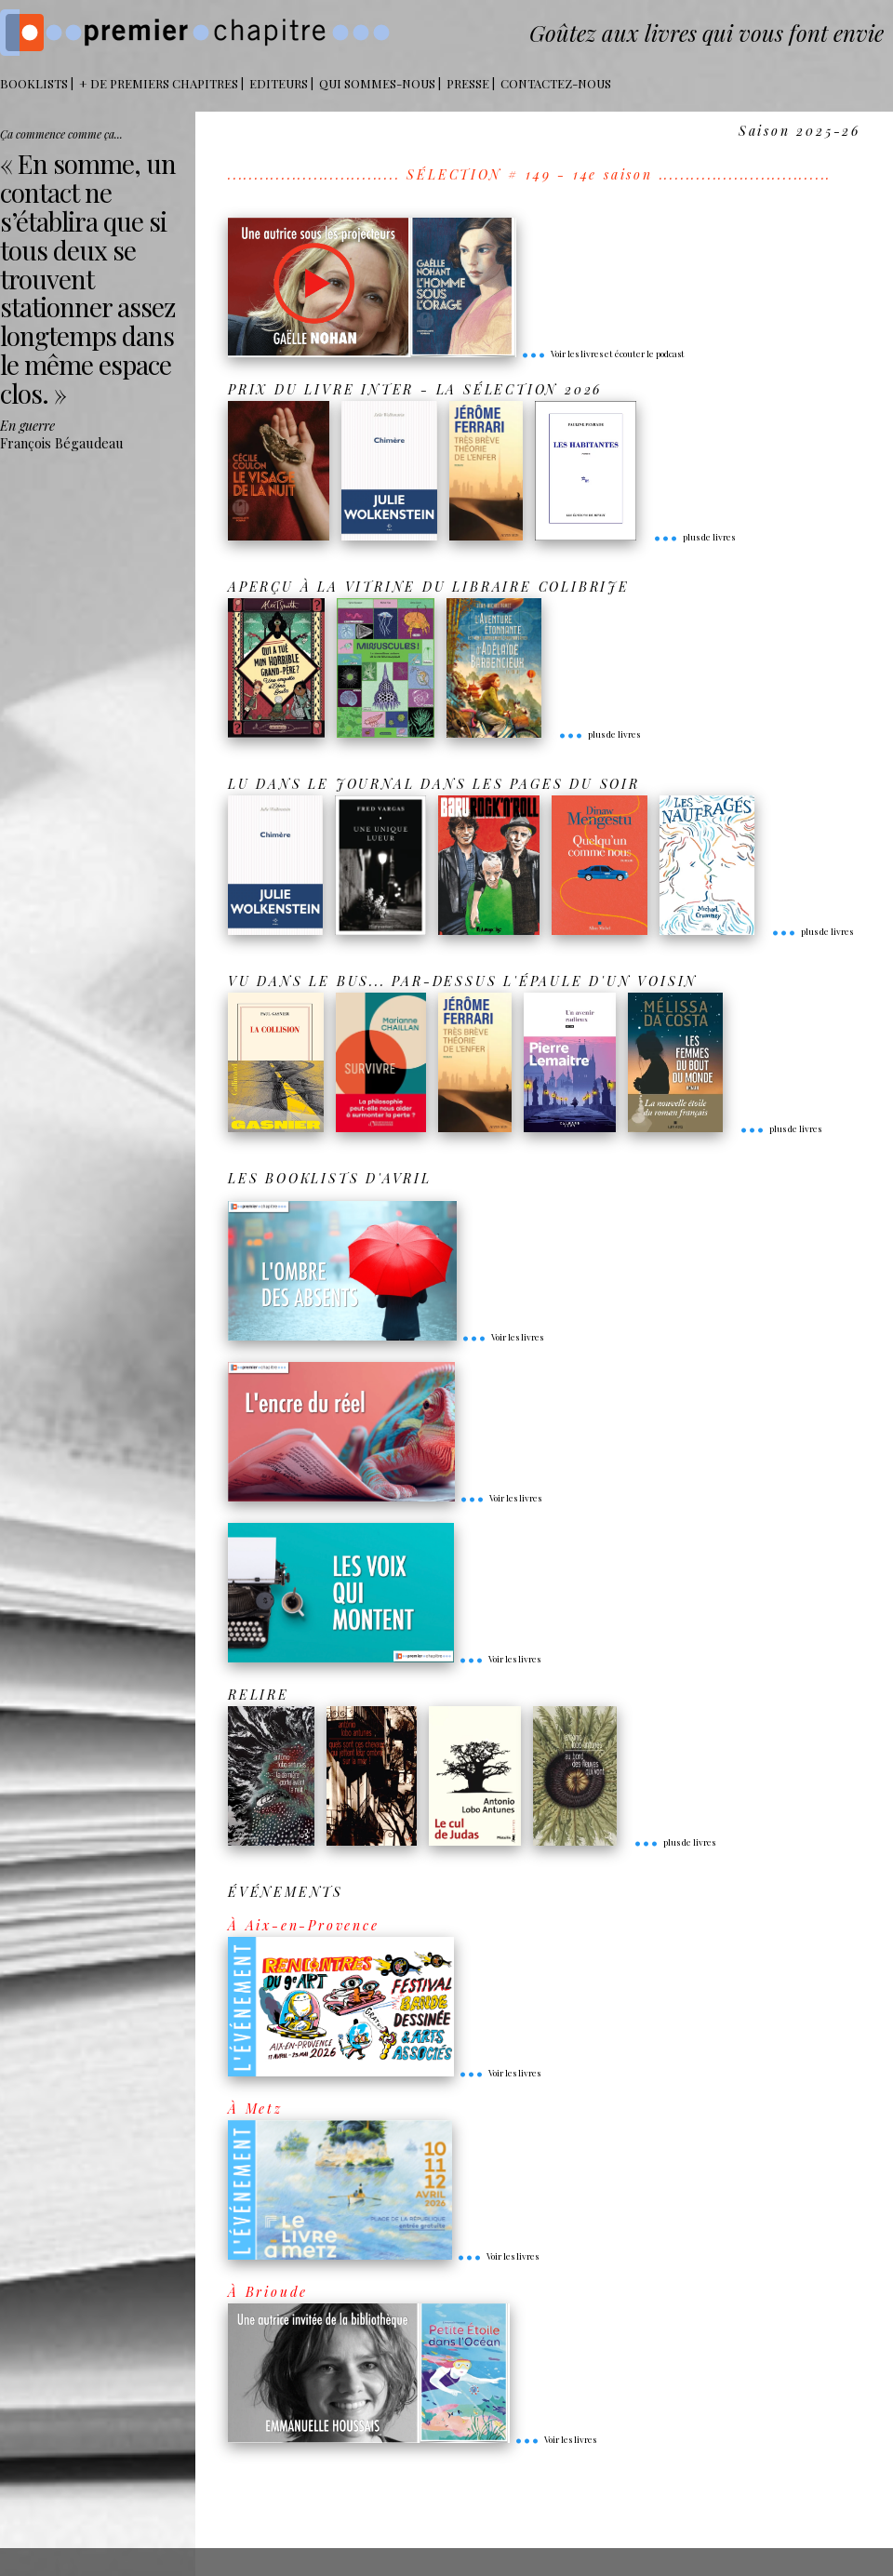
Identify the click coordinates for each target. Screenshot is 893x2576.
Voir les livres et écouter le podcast (603, 353)
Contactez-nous (555, 83)
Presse (467, 83)
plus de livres (694, 536)
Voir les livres (502, 1336)
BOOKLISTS (34, 83)
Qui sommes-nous (377, 83)
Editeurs (278, 83)
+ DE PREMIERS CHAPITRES (158, 83)
